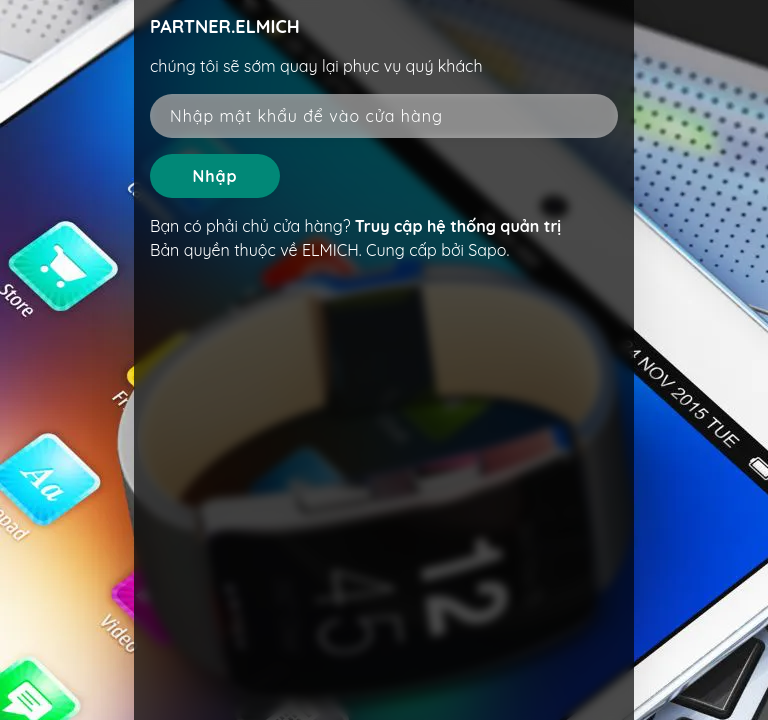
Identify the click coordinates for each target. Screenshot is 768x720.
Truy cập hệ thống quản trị (458, 226)
